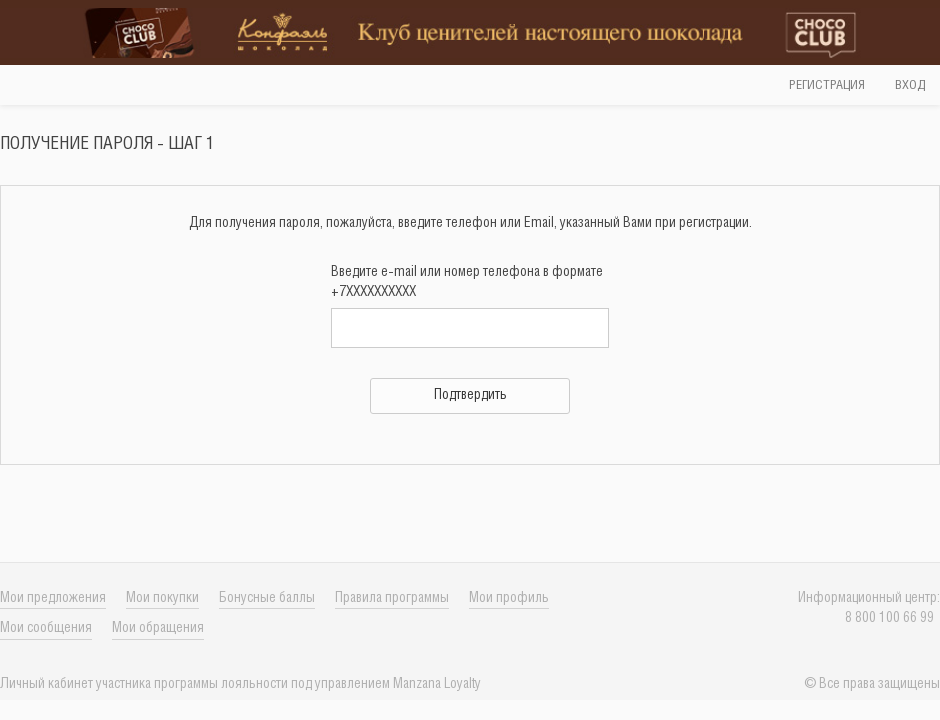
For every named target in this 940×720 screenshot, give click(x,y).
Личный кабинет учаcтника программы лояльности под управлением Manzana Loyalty (240, 684)
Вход (910, 85)
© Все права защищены (872, 684)
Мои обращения (158, 628)
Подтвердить (470, 395)
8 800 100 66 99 (892, 618)
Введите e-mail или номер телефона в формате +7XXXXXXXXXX (467, 282)
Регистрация (827, 85)
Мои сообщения (46, 628)
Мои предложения (53, 598)
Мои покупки (162, 598)
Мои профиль (509, 598)
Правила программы (392, 598)
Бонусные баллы (267, 598)
